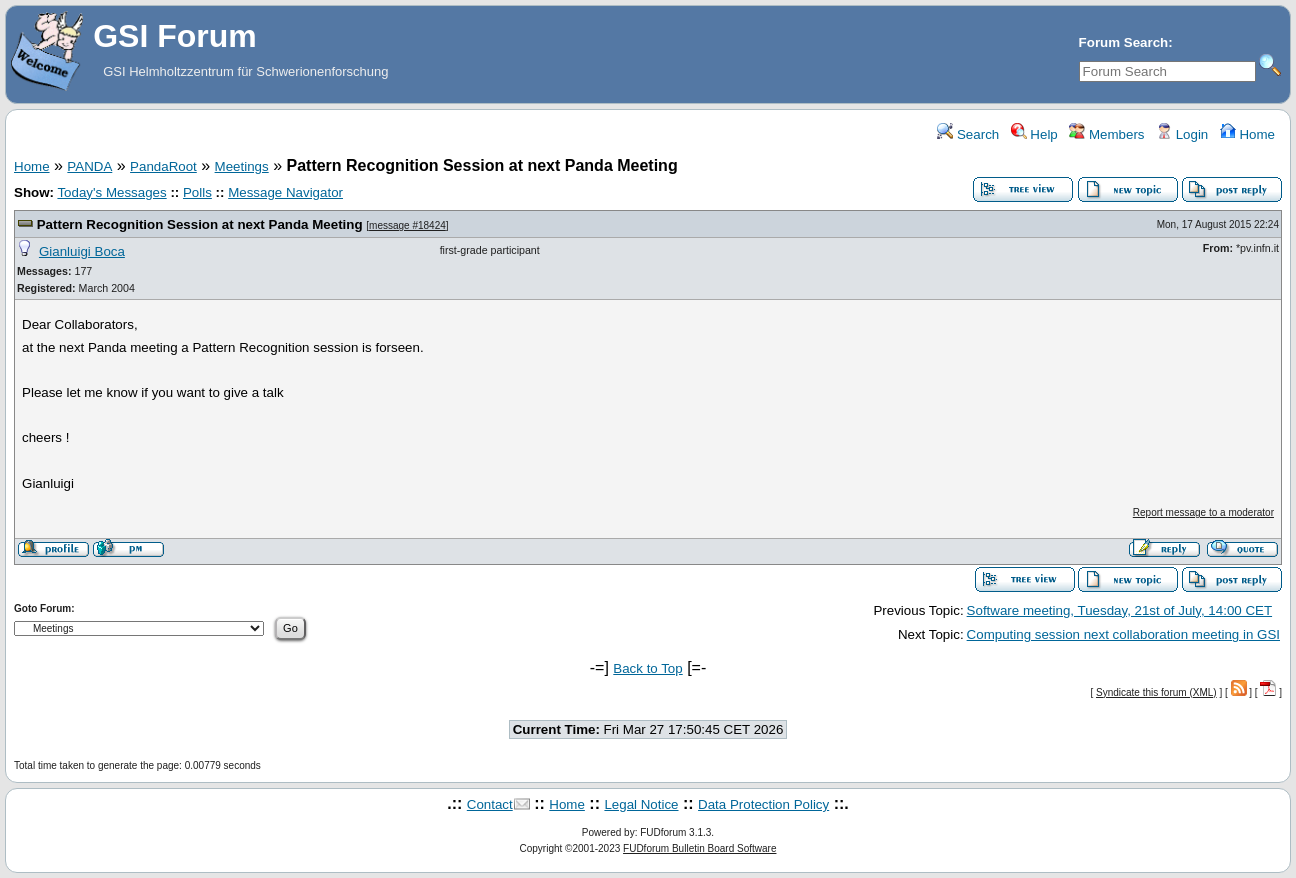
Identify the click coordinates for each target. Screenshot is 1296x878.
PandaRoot (163, 166)
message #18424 (407, 225)
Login (1182, 134)
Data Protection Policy (763, 804)
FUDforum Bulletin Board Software (699, 848)
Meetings (242, 166)
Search (968, 134)
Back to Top (647, 668)
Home (1247, 134)
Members (1106, 134)
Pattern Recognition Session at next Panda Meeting (200, 224)
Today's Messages (111, 192)
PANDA (89, 166)
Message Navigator (285, 192)
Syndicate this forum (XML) (1156, 692)
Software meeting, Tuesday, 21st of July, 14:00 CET (1119, 610)
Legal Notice (641, 804)
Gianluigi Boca (82, 251)
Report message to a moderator (1203, 512)
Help (1034, 134)
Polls (197, 192)
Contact (490, 804)
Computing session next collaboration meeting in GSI (1123, 634)
